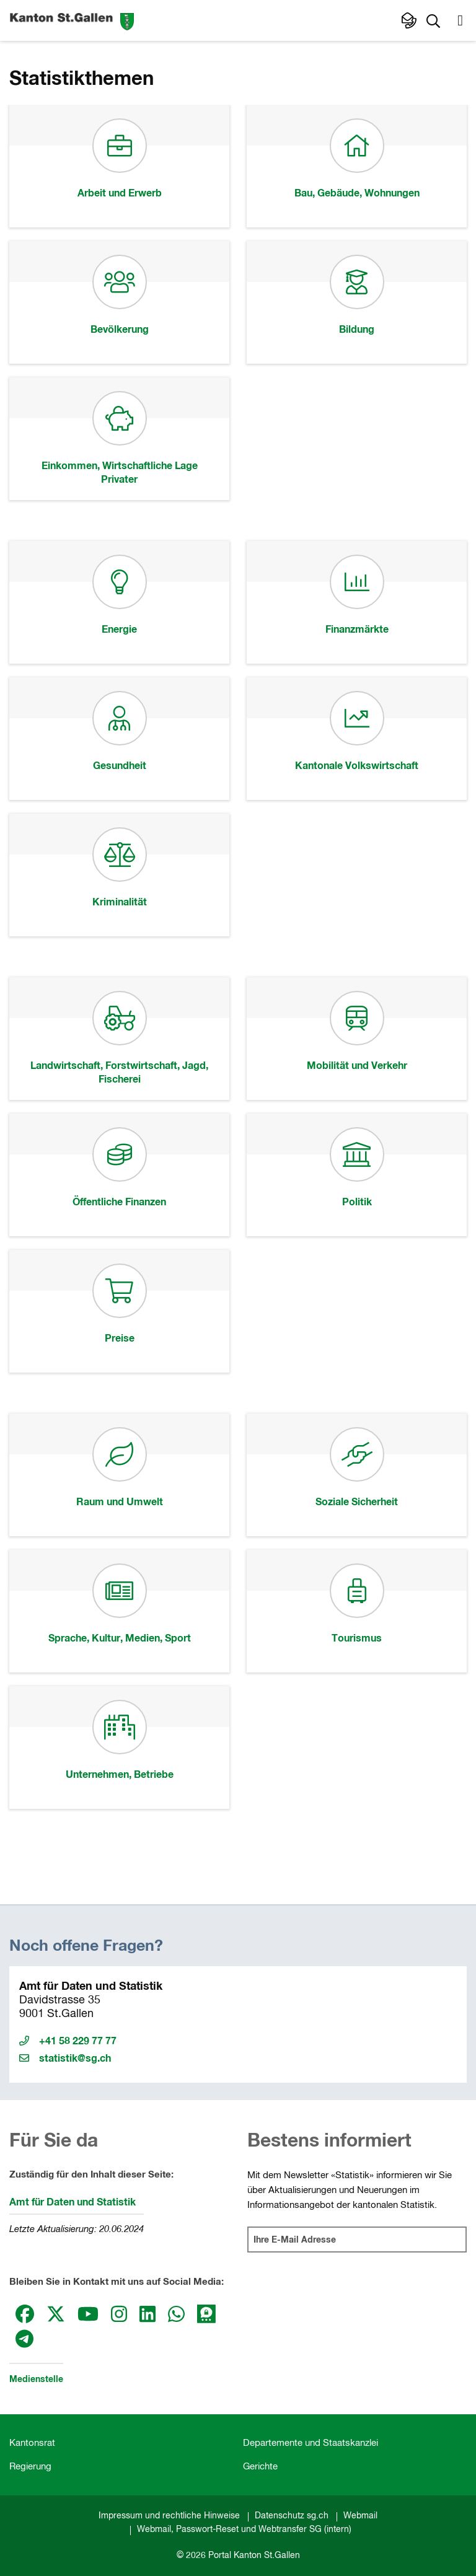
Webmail (360, 2516)
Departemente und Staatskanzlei (310, 2443)
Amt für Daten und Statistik (72, 2202)
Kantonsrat (32, 2443)
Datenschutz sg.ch (291, 2516)
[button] (433, 20)
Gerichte (260, 2466)
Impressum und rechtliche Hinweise (169, 2516)
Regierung (30, 2466)
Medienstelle (36, 2379)
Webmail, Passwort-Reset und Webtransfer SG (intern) (244, 2529)
